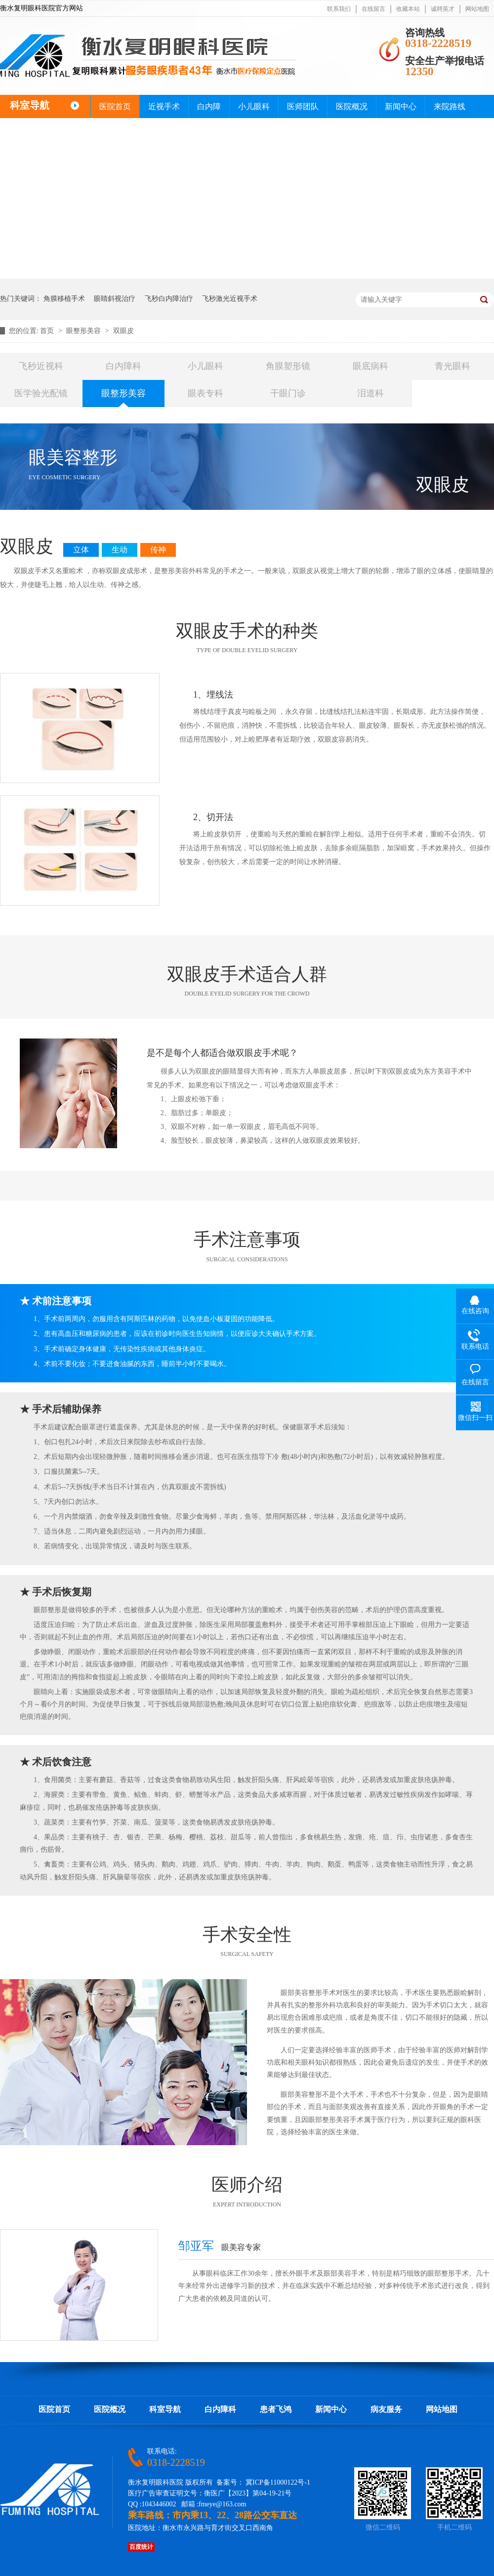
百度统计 (141, 2546)
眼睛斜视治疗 (114, 298)
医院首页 (115, 106)
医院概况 (352, 106)
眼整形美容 (84, 330)
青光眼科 (452, 366)
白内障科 (123, 366)
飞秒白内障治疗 (169, 298)
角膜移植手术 (64, 298)
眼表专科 (205, 393)
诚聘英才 (442, 8)
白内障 (209, 106)
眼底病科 (370, 366)
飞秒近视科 (41, 366)
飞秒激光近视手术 (229, 298)
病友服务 (386, 2409)
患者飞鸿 (275, 2409)
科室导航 (165, 2409)
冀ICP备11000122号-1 (278, 2482)
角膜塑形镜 (288, 366)
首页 (48, 330)
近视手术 (164, 106)
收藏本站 (408, 8)
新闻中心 (400, 106)
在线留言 (373, 8)
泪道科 (370, 393)
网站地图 (477, 8)
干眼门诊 (288, 393)
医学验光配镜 (41, 393)
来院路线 (449, 106)
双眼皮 (123, 330)
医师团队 (303, 106)
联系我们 (339, 8)
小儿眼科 (254, 106)
